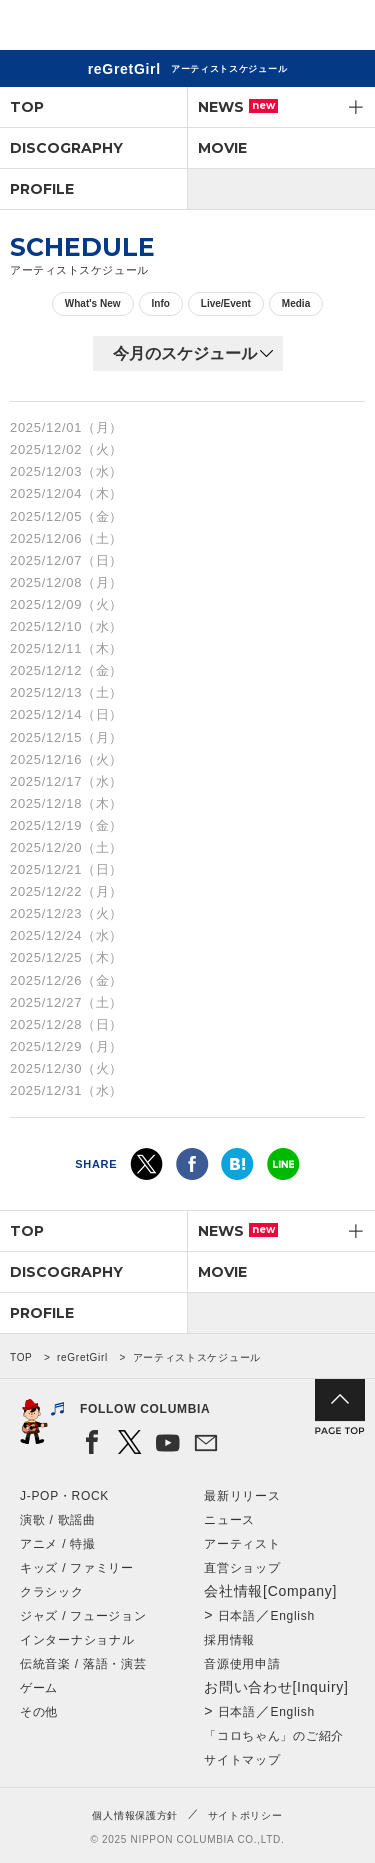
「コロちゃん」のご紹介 (274, 1736)
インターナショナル (77, 1640)
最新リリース (242, 1496)
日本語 (237, 1616)
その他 (39, 1712)
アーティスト (242, 1544)
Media (296, 303)
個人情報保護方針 (135, 1815)
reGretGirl (82, 1357)
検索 (290, 28)
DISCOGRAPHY (66, 148)
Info (161, 303)
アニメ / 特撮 (58, 1544)
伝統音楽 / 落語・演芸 (83, 1664)
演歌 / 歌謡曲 (58, 1520)
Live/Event (226, 303)
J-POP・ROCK (64, 1496)
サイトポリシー (245, 1815)
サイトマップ (242, 1760)
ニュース (229, 1520)
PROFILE (42, 189)
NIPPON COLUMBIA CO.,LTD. (110, 26)
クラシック (52, 1592)
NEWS (238, 107)
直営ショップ (242, 1568)
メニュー (343, 28)
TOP (27, 107)
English (293, 1616)
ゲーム (39, 1688)
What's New (93, 303)
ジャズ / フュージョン (83, 1616)
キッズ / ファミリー (77, 1568)
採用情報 (229, 1640)
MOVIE (222, 148)
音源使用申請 (242, 1664)
